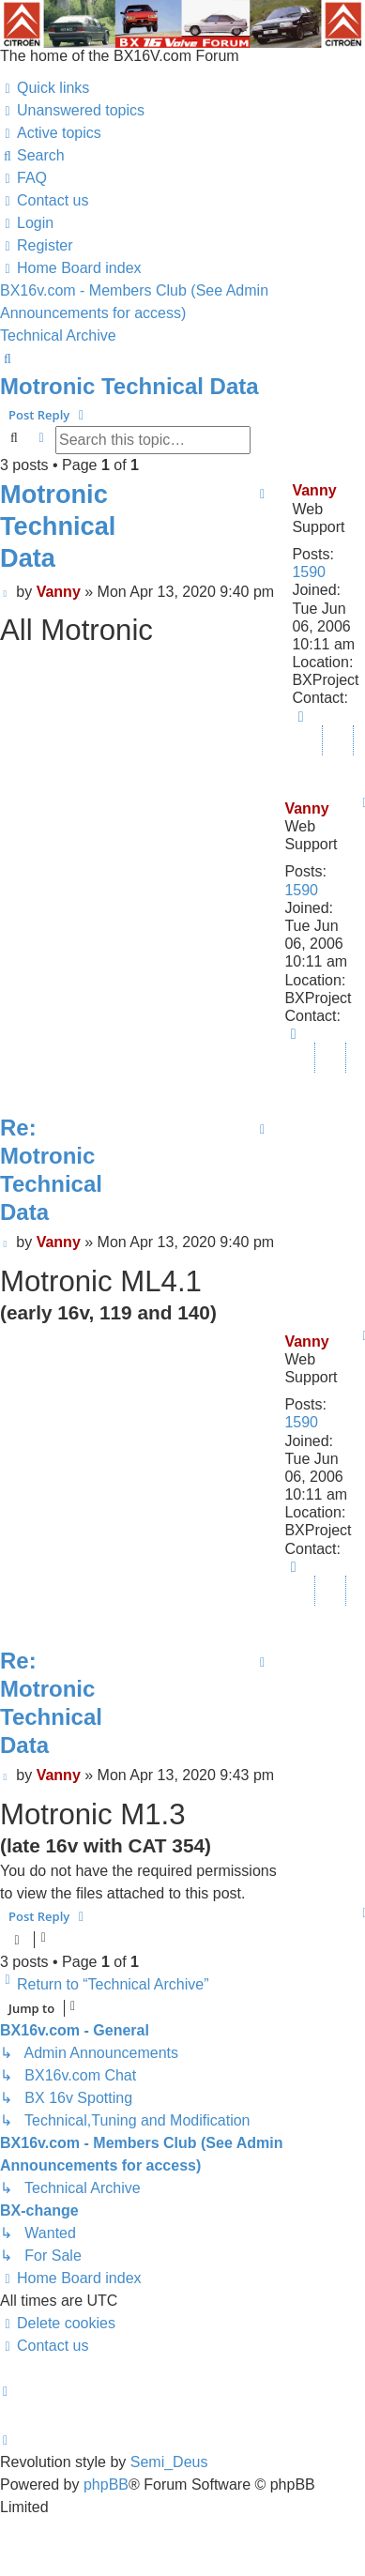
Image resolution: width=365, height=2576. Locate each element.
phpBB (106, 2484)
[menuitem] (72, 110)
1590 (309, 572)
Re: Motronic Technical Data (51, 1170)
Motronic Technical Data (129, 386)
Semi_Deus (169, 2462)
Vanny (314, 490)
